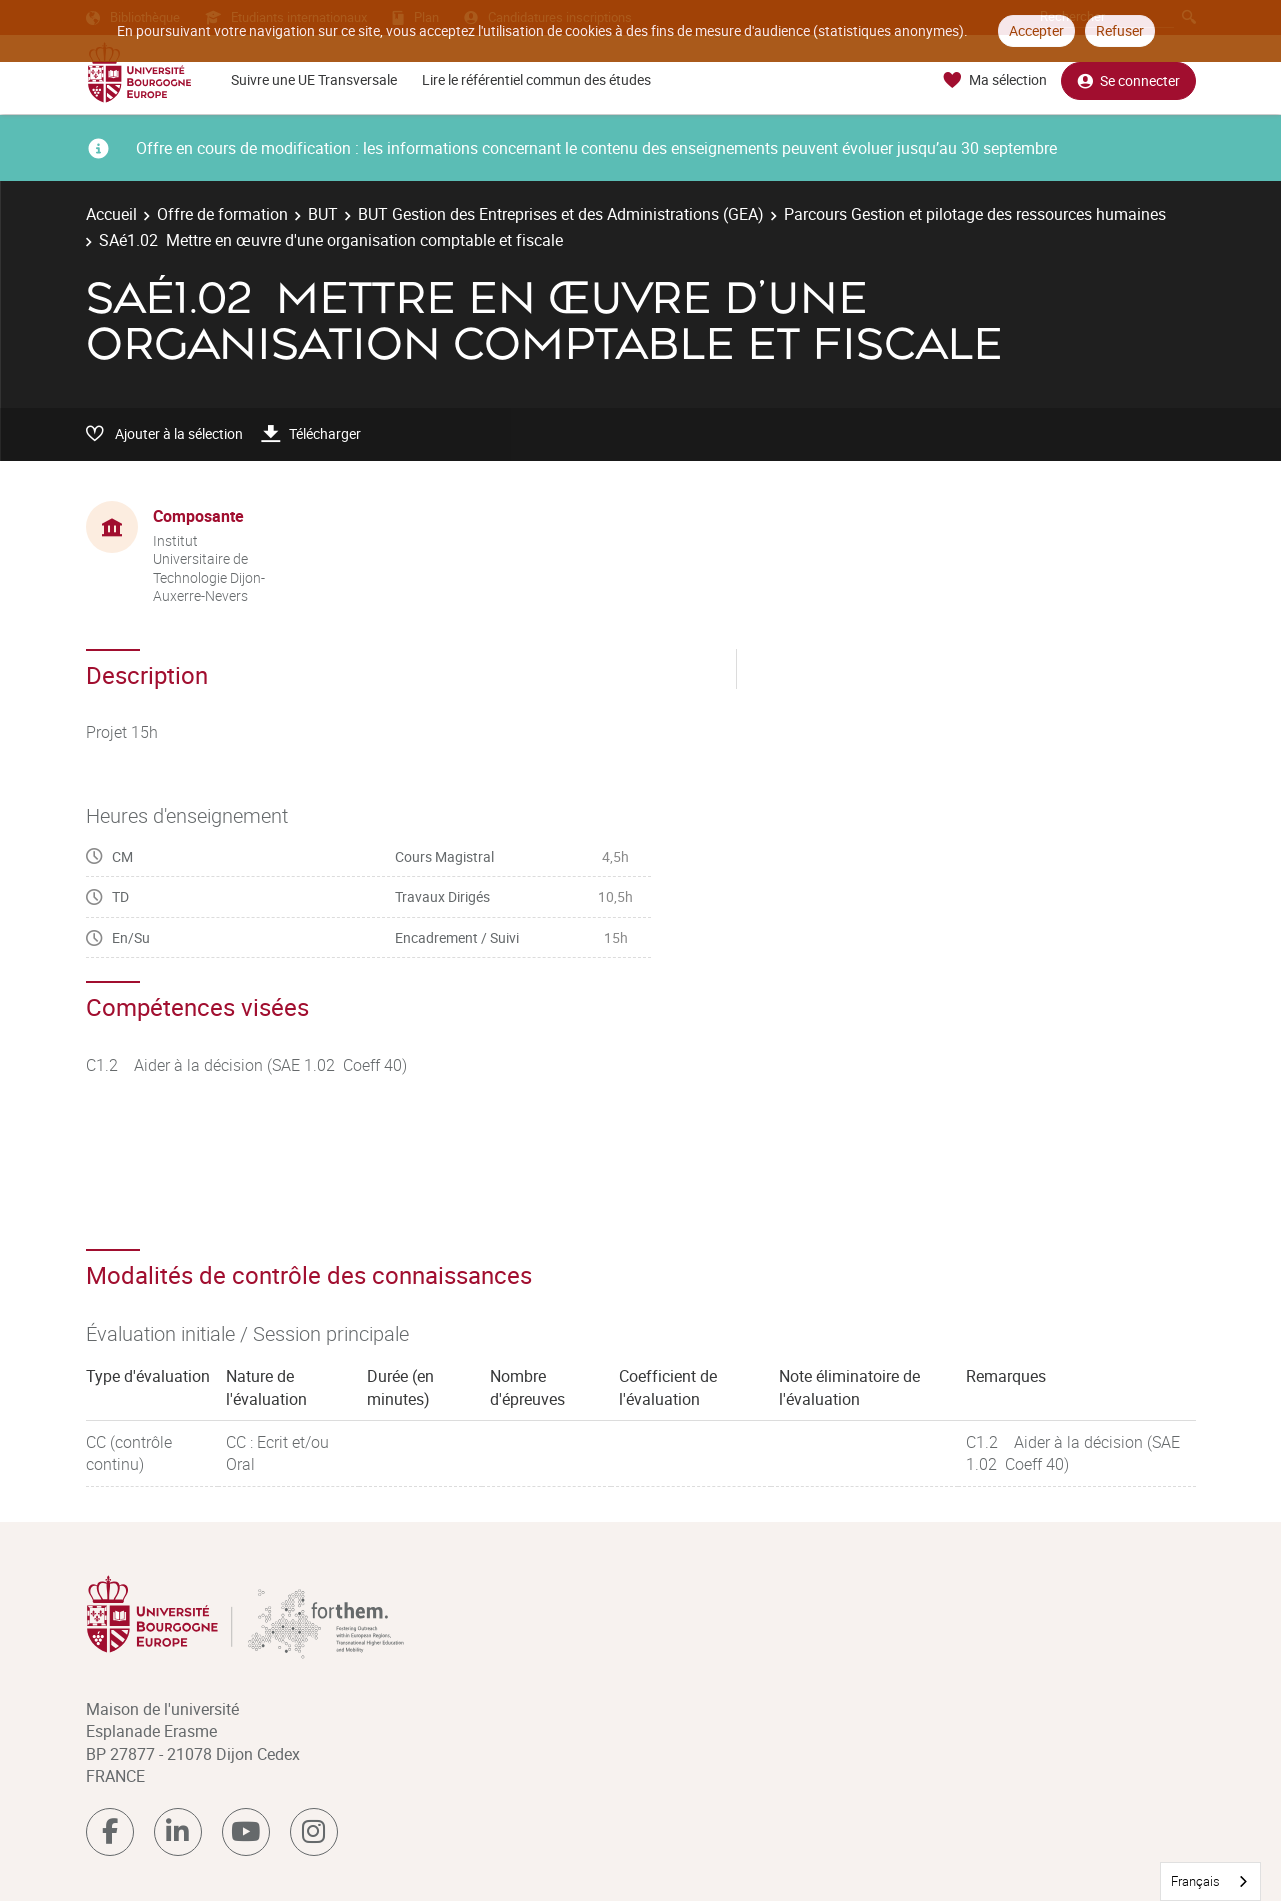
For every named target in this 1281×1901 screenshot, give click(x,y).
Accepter (1036, 30)
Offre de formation (222, 214)
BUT (323, 214)
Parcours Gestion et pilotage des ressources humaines (975, 214)
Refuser (1120, 30)
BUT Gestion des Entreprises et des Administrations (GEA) (561, 214)
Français (1195, 1881)
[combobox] (1210, 1881)
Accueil (111, 214)
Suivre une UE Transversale (314, 79)
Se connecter (1128, 80)
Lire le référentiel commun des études (536, 79)
